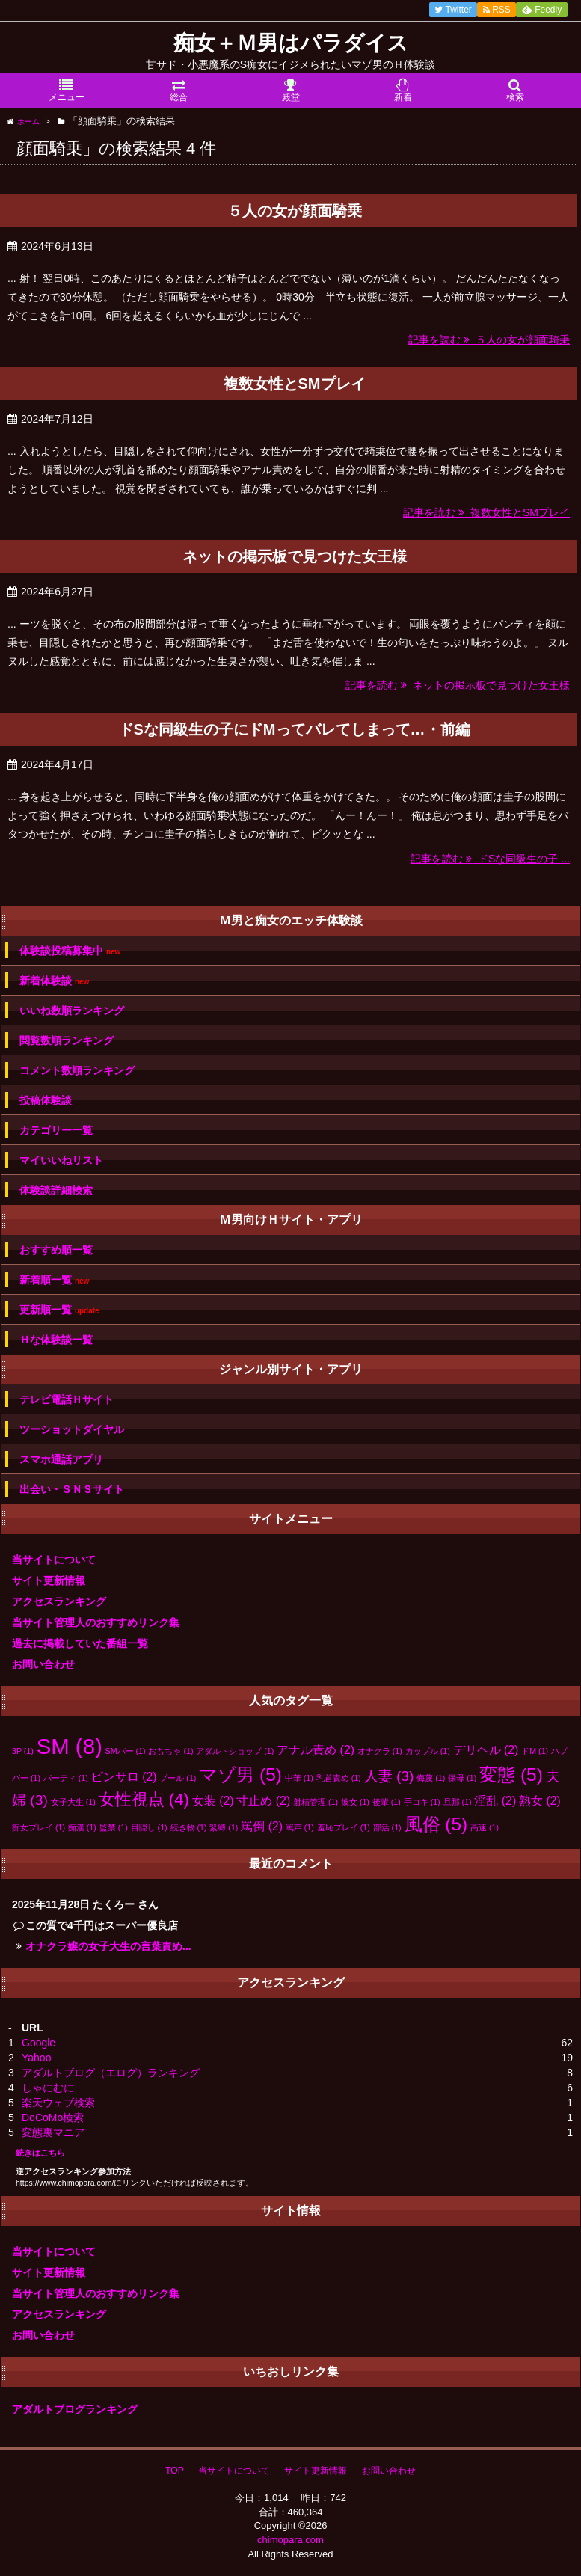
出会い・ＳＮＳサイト (71, 1489)
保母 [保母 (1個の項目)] (462, 1777)
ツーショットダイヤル (71, 1429)
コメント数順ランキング (77, 1070)
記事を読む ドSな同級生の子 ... (490, 859)
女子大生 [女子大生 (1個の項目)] (73, 1801)
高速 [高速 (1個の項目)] (484, 1827)
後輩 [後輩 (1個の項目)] (386, 1801)
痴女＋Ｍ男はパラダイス (290, 43)
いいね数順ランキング (71, 1010)
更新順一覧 (59, 1310)
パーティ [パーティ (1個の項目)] (65, 1777)
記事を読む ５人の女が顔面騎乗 (489, 340)
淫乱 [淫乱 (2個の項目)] (495, 1800)
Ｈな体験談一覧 (56, 1339)
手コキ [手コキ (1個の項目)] (422, 1801)
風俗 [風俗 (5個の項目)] (436, 1824)
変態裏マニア (53, 2132)
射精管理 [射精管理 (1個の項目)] (315, 1801)
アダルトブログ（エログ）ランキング (111, 2073)
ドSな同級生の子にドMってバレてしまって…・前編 (294, 729)
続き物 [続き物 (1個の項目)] (188, 1827)
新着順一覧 (54, 1280)
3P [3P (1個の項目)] (23, 1751)
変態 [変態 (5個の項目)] (511, 1774)
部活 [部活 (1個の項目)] (387, 1827)
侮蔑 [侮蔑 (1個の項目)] (430, 1777)
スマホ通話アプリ (61, 1459)
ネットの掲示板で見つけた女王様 (294, 556)
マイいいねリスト (61, 1160)
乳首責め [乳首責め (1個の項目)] (338, 1777)
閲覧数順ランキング (66, 1040)
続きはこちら (40, 2152)
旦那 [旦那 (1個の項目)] (457, 1801)
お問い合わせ (43, 1664)
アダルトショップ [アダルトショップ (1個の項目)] (235, 1751)
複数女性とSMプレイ (295, 383)
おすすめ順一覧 (56, 1250)
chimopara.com (290, 2539)
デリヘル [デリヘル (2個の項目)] (486, 1750)
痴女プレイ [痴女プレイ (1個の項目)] (38, 1827)
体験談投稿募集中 (69, 951)
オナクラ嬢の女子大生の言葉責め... (108, 1946)
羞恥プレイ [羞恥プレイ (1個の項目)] (343, 1827)
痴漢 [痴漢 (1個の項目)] (82, 1827)
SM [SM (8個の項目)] (69, 1746)
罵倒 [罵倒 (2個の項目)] (262, 1826)
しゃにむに (48, 2088)
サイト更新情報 (48, 1580)
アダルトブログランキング (75, 2409)
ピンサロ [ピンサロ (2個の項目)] (124, 1776)
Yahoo (36, 2058)
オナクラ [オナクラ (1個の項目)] (379, 1751)
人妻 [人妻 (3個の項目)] (389, 1776)
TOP (174, 2470)
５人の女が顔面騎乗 (294, 211)
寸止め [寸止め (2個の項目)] (263, 1800)
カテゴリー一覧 (56, 1130)
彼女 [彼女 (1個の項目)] (355, 1801)
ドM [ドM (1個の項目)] (534, 1751)
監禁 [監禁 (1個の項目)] (113, 1827)
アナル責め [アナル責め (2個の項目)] (315, 1750)
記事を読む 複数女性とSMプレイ (486, 512)
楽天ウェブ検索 (58, 2103)
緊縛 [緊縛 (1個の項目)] (223, 1827)
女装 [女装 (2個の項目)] (213, 1800)
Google (38, 2043)
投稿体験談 (45, 1100)
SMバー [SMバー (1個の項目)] (125, 1751)
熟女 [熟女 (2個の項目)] (540, 1800)
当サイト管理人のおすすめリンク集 (95, 1622)
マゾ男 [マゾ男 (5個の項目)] (240, 1774)
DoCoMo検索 (53, 2117)
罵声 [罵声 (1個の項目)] (300, 1827)
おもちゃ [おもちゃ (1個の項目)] (170, 1751)
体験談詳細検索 (56, 1190)
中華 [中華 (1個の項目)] (299, 1777)
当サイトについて (54, 1559)
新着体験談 (54, 981)
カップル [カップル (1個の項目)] (427, 1751)
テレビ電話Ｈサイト (66, 1399)
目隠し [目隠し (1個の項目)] (149, 1827)
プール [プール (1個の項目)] (177, 1777)
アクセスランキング (59, 1601)
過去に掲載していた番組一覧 (80, 1643)
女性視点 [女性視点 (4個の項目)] (144, 1799)
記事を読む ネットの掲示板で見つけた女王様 (457, 685)
